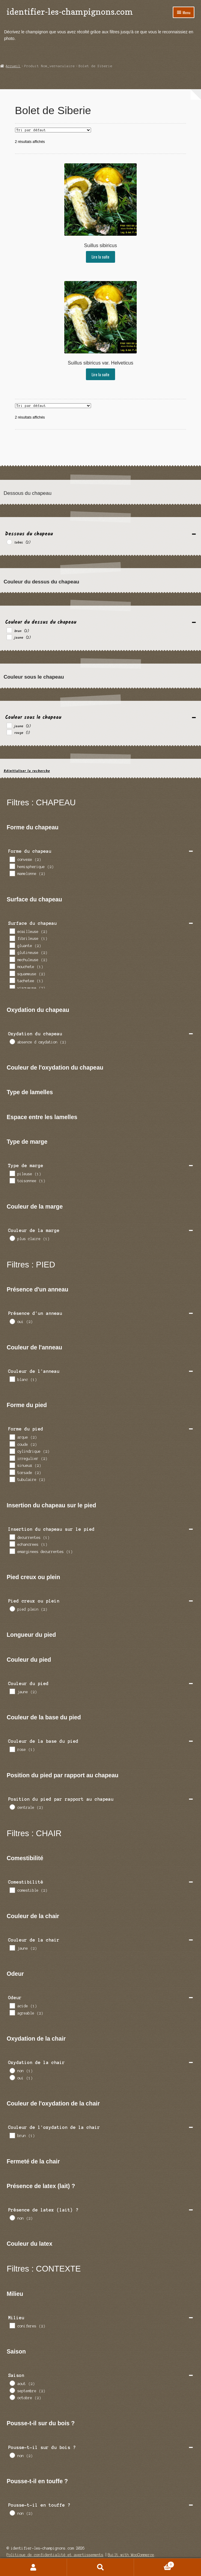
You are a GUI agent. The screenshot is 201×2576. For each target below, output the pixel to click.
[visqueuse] (12, 987)
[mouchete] (12, 966)
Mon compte (33, 2567)
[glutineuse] (12, 951)
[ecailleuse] (12, 930)
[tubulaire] (12, 1479)
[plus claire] (12, 1238)
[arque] (12, 1436)
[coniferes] (12, 2325)
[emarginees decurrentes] (12, 1550)
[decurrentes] (12, 1536)
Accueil (13, 66)
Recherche (100, 2567)
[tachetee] (12, 980)
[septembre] (12, 2390)
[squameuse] (12, 973)
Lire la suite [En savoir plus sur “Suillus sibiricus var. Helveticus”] (100, 374)
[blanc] (12, 1378)
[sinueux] (12, 1465)
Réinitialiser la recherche (27, 771)
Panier (154, 2564)
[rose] (12, 1749)
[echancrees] (12, 1543)
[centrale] (12, 1806)
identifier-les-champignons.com (70, 12)
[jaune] (9, 636)
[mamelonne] (12, 873)
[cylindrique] (12, 1450)
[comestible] (12, 1889)
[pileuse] (12, 1173)
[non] (12, 2070)
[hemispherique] (12, 866)
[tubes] (9, 541)
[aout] (12, 2383)
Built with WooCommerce (131, 2555)
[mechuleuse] (12, 959)
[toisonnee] (12, 1180)
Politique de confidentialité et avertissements (55, 2555)
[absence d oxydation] (12, 1041)
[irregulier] (12, 1457)
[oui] (12, 1321)
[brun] (9, 630)
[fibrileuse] (12, 938)
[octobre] (12, 2397)
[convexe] (12, 859)
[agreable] (12, 2012)
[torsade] (12, 1472)
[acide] (12, 2005)
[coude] (12, 1443)
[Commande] (53, 130)
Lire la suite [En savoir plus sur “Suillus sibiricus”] (100, 257)
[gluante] (12, 945)
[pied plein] (12, 1608)
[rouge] (9, 732)
